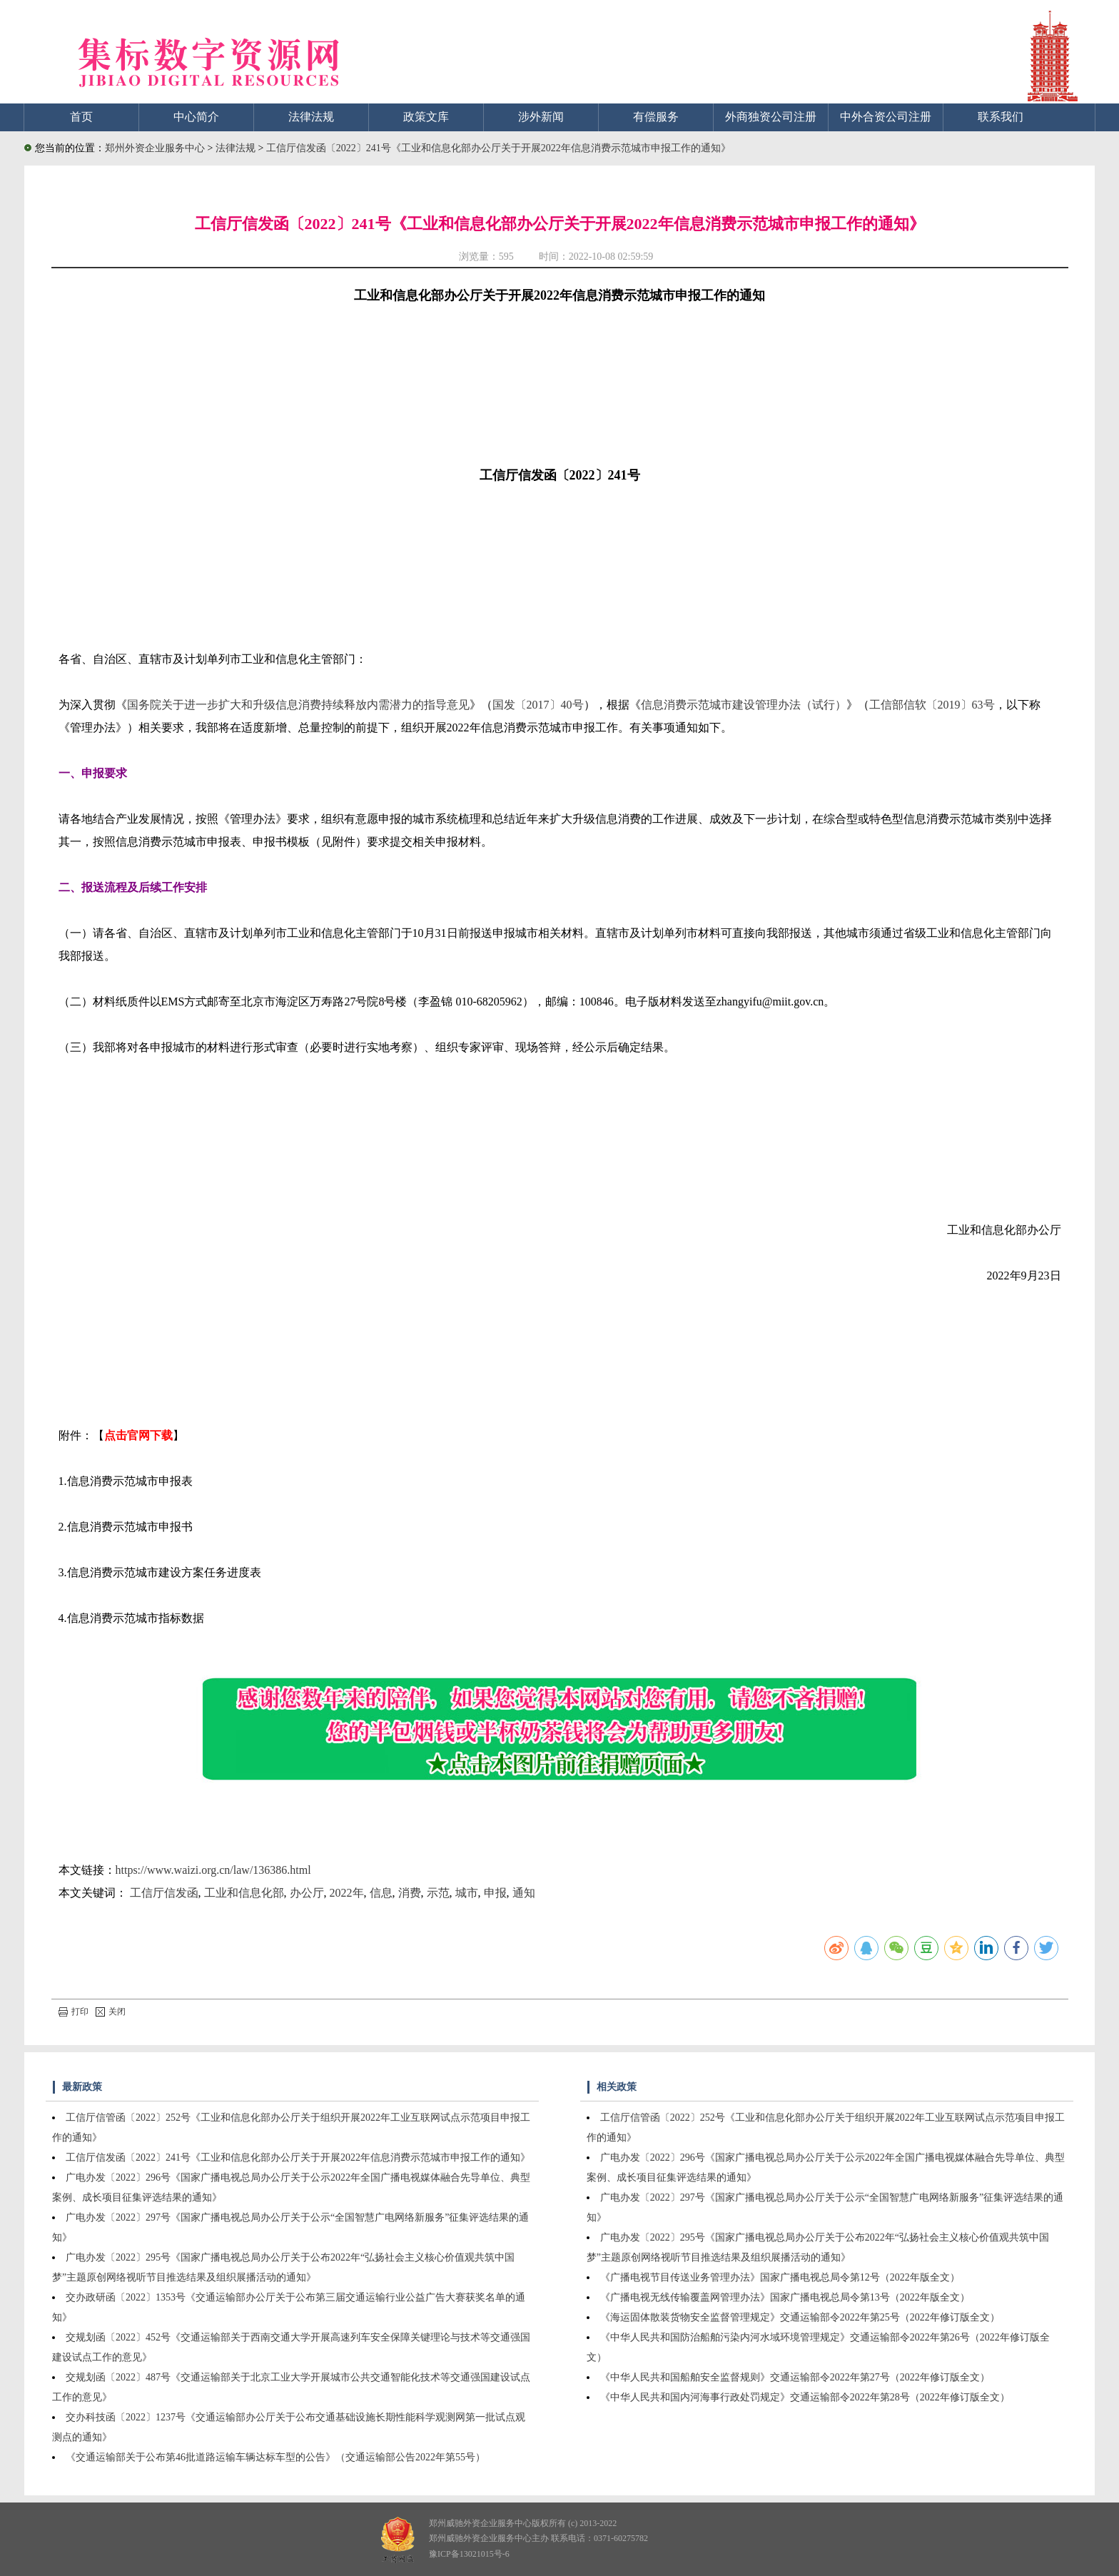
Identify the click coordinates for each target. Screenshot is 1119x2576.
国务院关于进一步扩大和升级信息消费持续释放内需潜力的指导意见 (298, 705)
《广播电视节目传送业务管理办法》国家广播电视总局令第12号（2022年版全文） (780, 2277)
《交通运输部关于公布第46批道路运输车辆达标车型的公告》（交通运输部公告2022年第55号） (275, 2457)
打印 (73, 2012)
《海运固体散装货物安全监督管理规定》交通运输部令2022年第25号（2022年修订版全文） (800, 2317)
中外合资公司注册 (885, 117)
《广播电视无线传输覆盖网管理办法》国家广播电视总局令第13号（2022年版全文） (785, 2297)
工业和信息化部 (244, 1893)
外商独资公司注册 (770, 117)
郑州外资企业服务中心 (155, 148)
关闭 (111, 2012)
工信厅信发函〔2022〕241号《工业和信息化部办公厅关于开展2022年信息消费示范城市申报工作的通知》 (498, 148)
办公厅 (307, 1893)
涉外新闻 (541, 117)
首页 (81, 117)
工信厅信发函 (164, 1893)
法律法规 (311, 117)
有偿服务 (656, 117)
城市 (466, 1893)
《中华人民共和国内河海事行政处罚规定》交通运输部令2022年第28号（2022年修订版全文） (805, 2397)
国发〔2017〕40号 (538, 705)
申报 (495, 1893)
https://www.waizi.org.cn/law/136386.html (213, 1870)
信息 (381, 1893)
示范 (438, 1893)
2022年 (347, 1893)
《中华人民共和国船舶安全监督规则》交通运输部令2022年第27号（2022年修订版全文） (795, 2377)
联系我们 (1000, 117)
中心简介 (196, 117)
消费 (409, 1893)
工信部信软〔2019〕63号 (932, 705)
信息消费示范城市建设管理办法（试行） (743, 705)
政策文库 (426, 117)
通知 (523, 1893)
